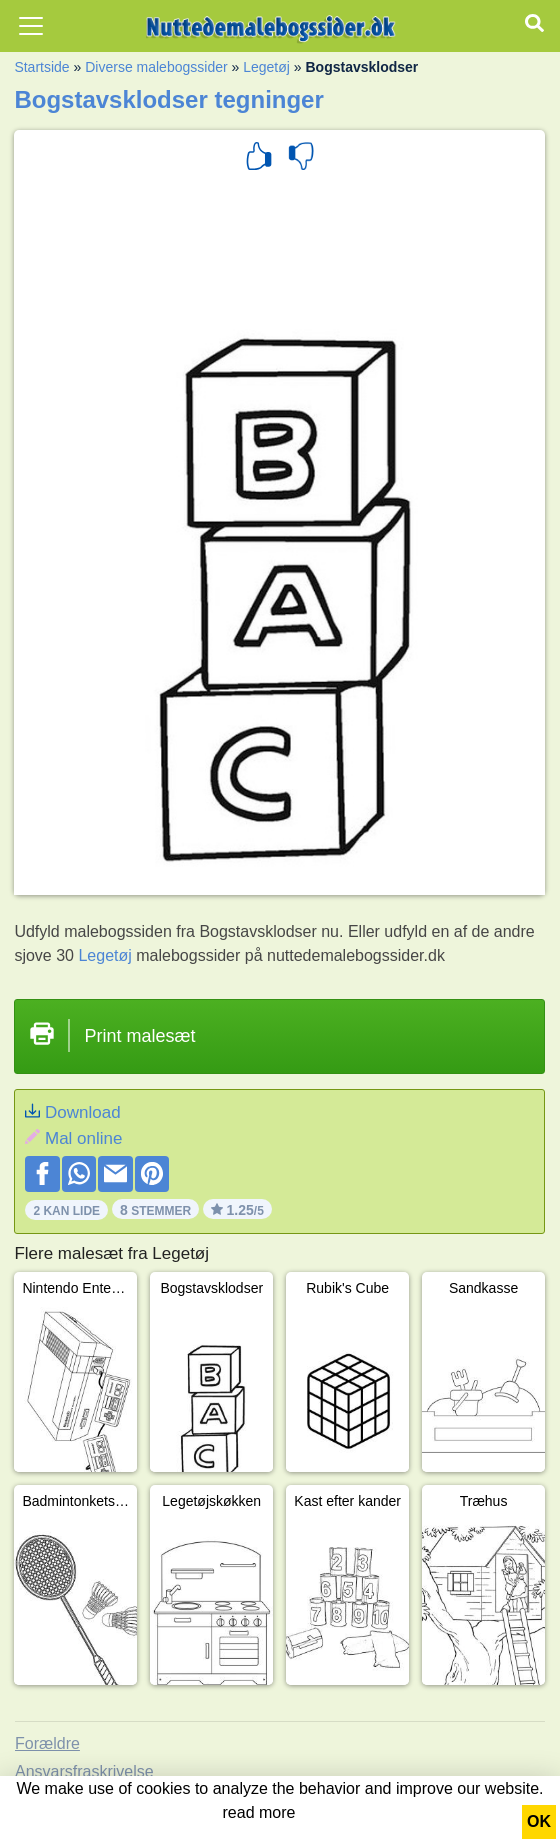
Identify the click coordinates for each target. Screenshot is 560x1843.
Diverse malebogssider (156, 67)
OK (539, 1821)
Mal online (84, 1138)
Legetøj (266, 67)
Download (83, 1112)
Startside (41, 67)
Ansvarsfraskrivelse (84, 1771)
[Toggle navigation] (31, 26)
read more (259, 1812)
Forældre (47, 1743)
